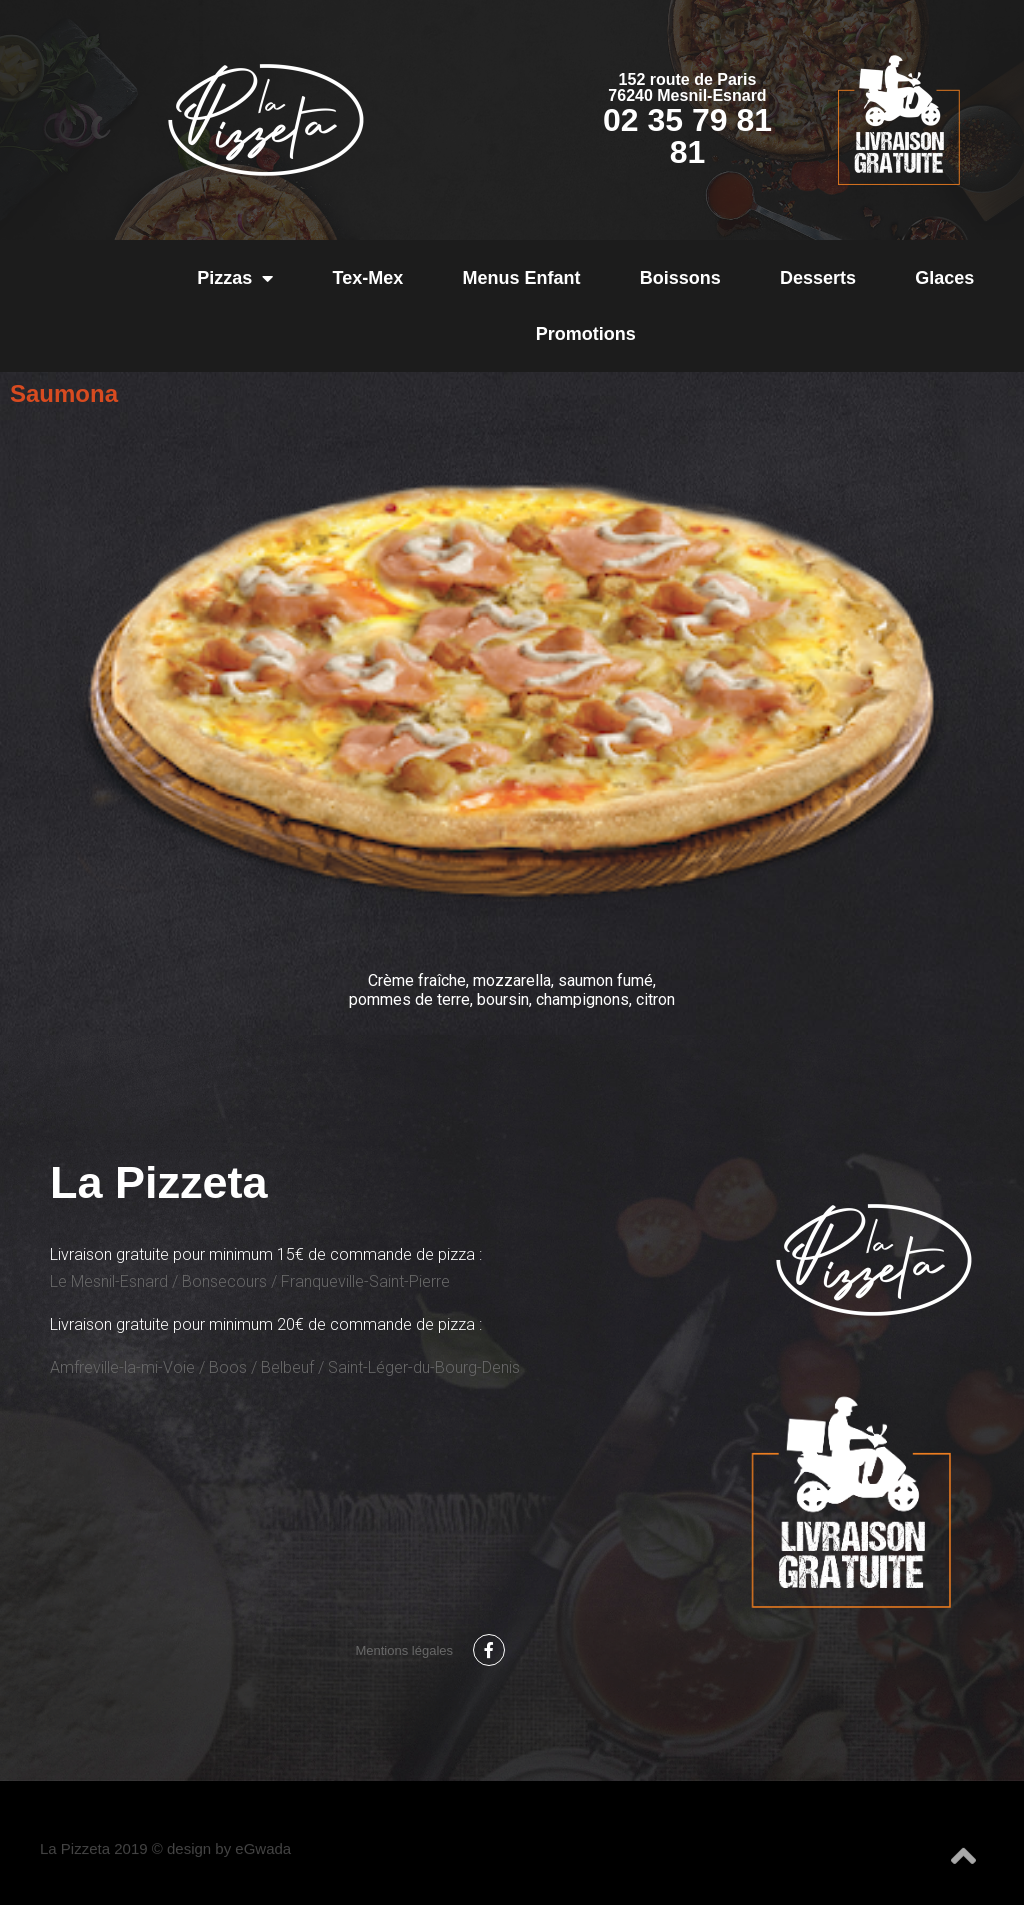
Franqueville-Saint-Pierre (365, 1281)
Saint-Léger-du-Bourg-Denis (424, 1367)
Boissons (680, 278)
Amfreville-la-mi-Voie (122, 1367)
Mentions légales (404, 1650)
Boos (228, 1367)
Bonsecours (224, 1281)
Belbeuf (287, 1367)
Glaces (944, 278)
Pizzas (235, 278)
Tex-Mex (368, 278)
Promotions (586, 334)
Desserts (818, 278)
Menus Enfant (521, 278)
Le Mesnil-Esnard (109, 1281)
